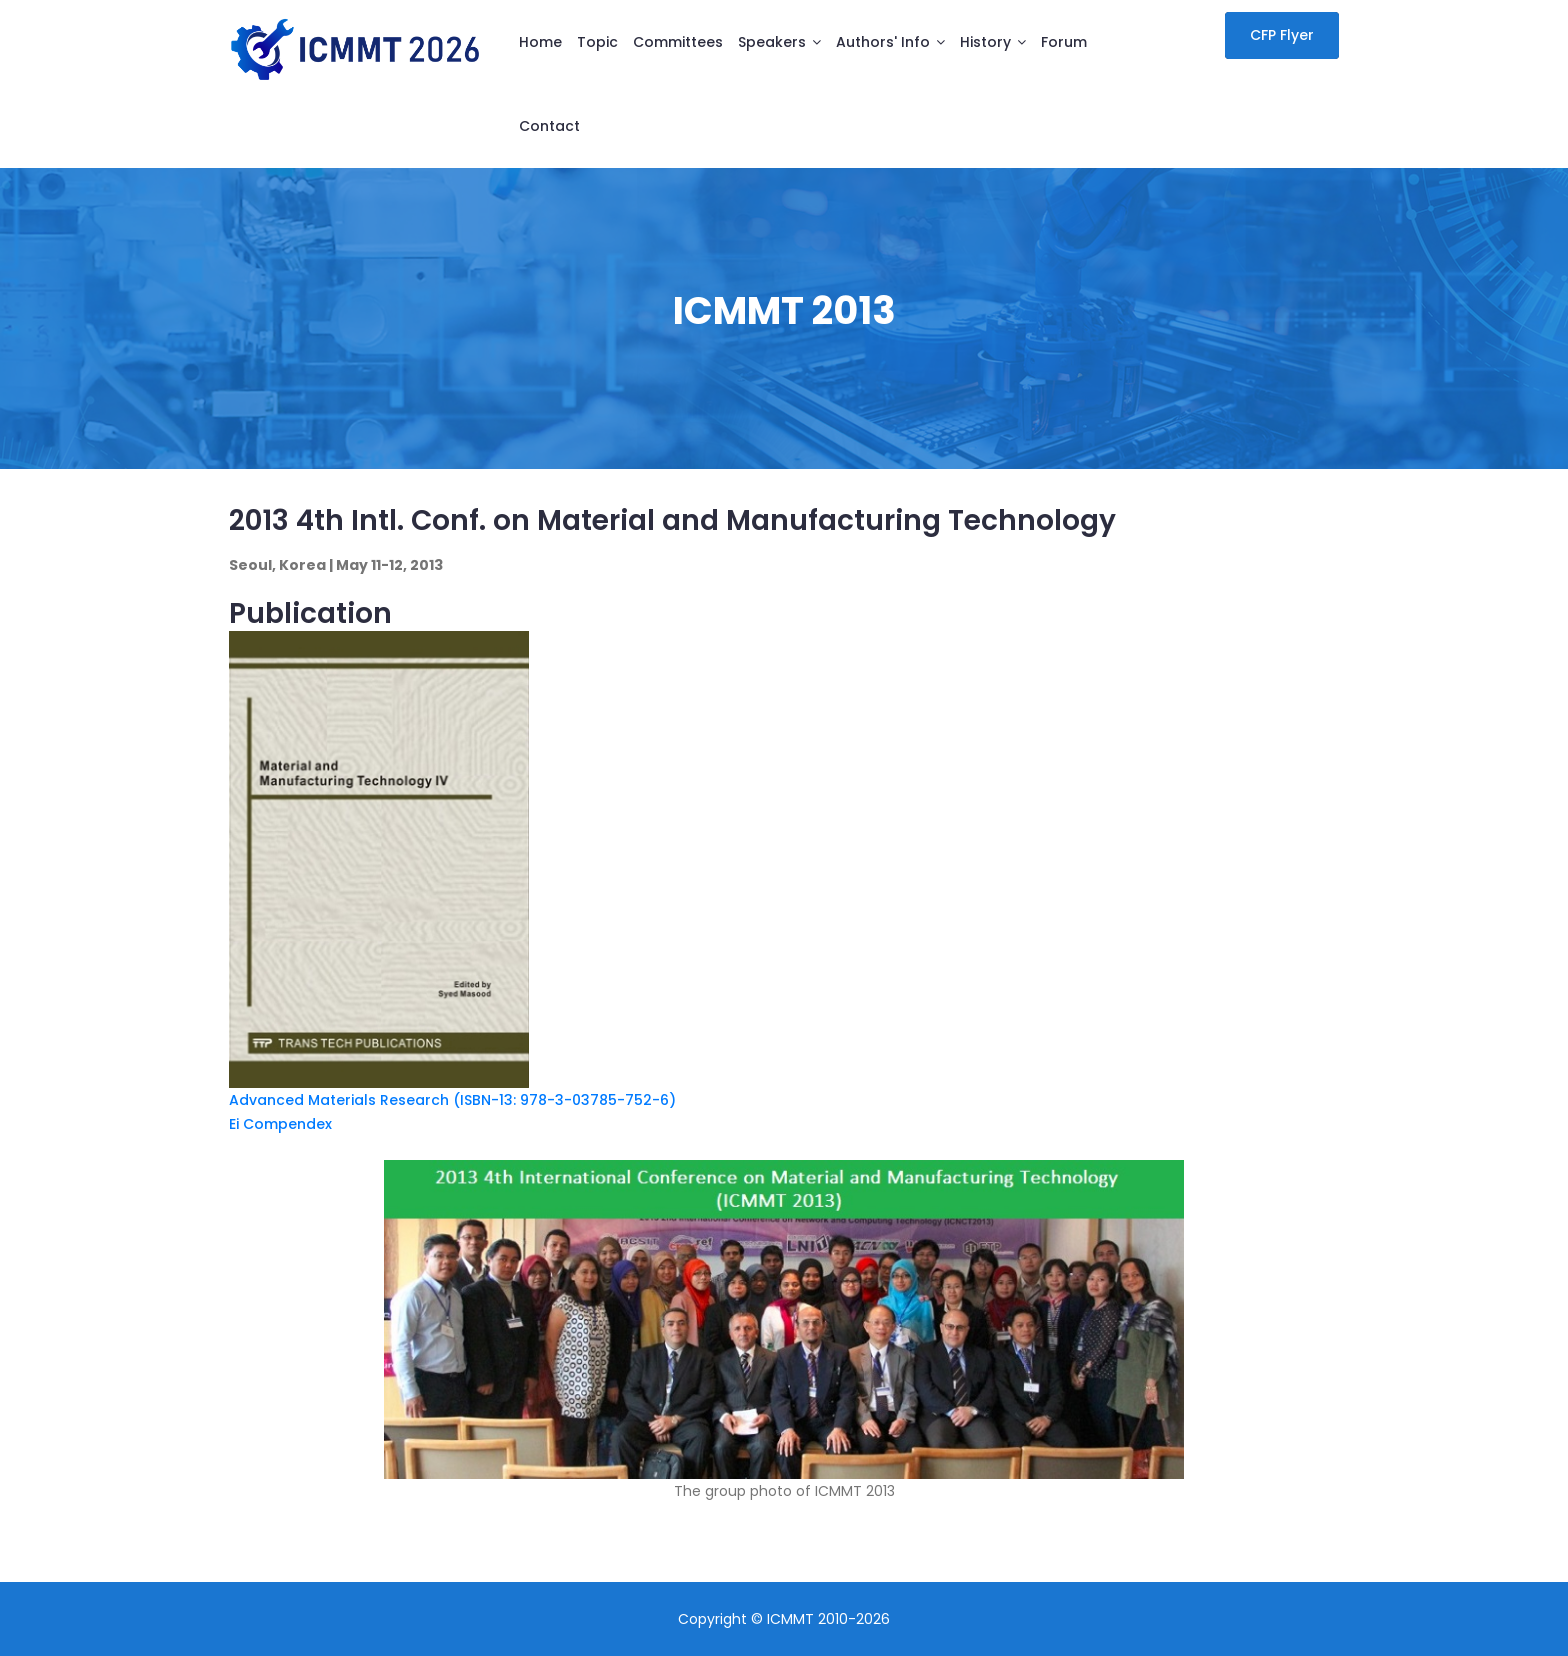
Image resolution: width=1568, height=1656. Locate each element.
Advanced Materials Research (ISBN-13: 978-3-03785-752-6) (452, 1100)
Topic (597, 42)
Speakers (772, 42)
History (985, 42)
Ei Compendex (280, 1124)
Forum (1064, 42)
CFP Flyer (1282, 35)
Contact (549, 126)
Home (540, 42)
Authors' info (883, 42)
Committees (678, 42)
